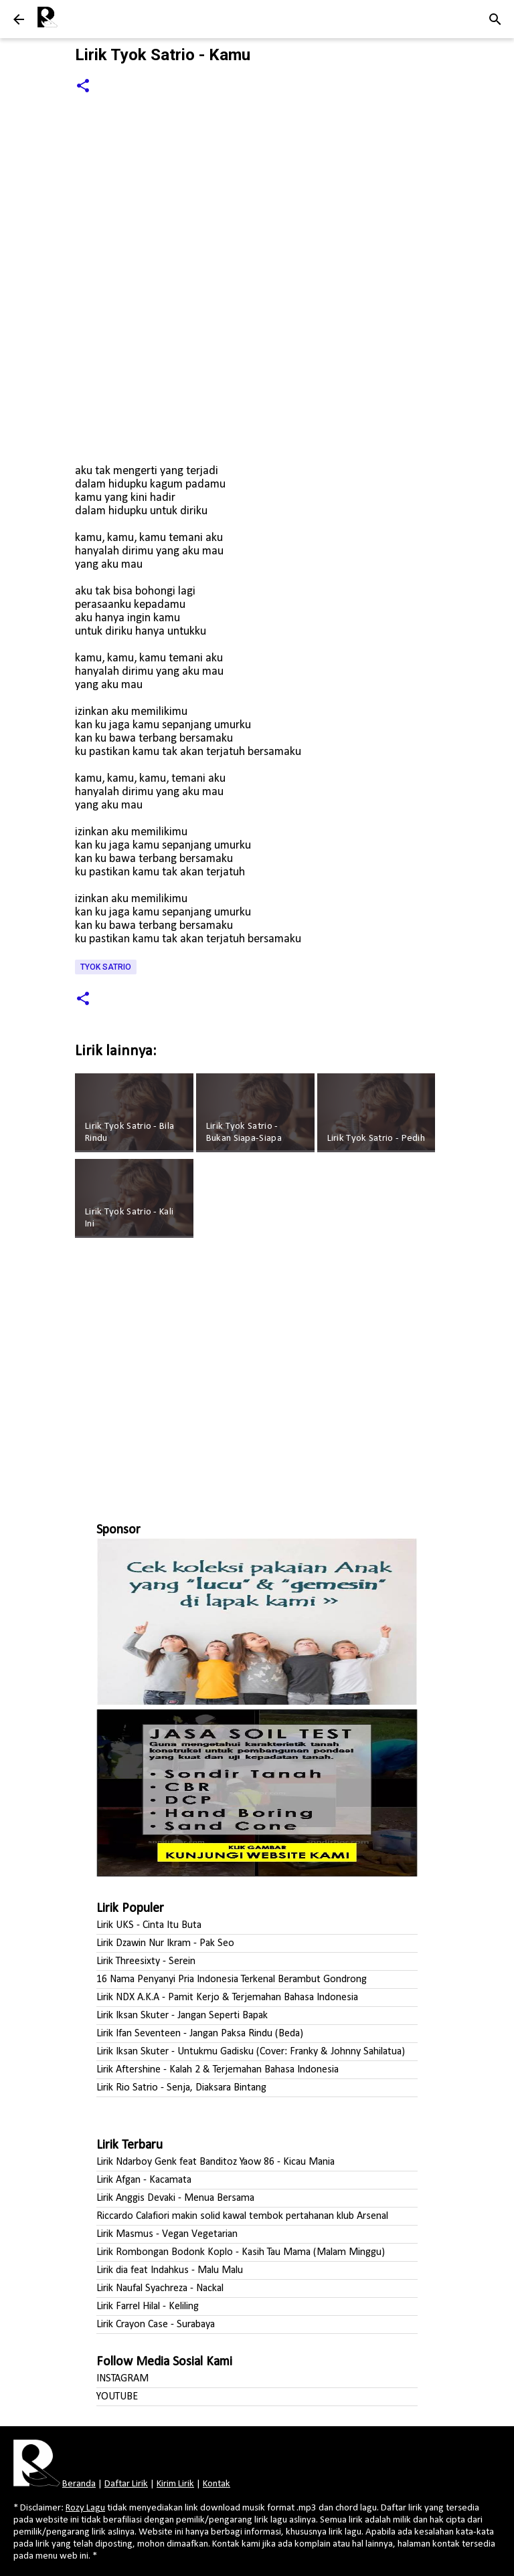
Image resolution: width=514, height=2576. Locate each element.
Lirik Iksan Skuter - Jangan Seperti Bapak (182, 2015)
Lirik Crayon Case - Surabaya (155, 2324)
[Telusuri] (495, 19)
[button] (83, 87)
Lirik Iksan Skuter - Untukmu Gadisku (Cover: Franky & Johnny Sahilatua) (250, 2051)
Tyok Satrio (105, 967)
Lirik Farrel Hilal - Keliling (147, 2306)
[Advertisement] (257, 1374)
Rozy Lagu (85, 2508)
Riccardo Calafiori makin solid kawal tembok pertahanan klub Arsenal (242, 2216)
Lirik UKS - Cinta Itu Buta (148, 1925)
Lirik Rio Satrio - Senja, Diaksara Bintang (181, 2087)
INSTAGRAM (122, 2378)
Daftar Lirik (126, 2484)
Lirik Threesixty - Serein (145, 1961)
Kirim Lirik (175, 2484)
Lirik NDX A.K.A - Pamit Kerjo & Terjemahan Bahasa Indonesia (227, 1997)
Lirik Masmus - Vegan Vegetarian (167, 2234)
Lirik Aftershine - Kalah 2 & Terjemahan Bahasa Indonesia (217, 2069)
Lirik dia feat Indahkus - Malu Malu (169, 2270)
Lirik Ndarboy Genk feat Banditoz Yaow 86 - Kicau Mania (215, 2162)
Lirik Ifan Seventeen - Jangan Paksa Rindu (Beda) (199, 2033)
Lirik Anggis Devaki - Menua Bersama (175, 2198)
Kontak (216, 2484)
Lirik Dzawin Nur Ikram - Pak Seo (165, 1943)
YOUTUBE (117, 2396)
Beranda (79, 2484)
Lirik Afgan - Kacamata (143, 2180)
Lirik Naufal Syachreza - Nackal (160, 2288)
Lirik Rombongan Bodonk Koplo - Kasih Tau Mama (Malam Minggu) (240, 2252)
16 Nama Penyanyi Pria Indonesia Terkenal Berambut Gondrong (231, 1979)
